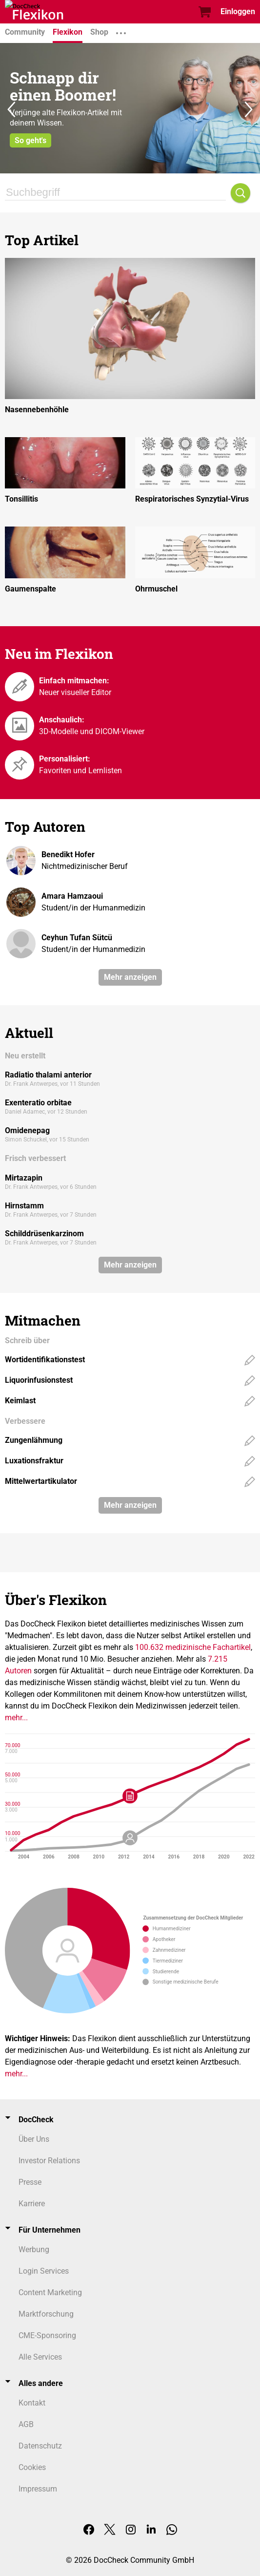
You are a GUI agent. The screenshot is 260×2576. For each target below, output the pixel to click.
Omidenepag (27, 1130)
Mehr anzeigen (130, 977)
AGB (26, 2424)
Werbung (34, 2249)
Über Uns (34, 2139)
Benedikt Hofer (68, 854)
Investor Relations (49, 2160)
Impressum (38, 2488)
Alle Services (40, 2357)
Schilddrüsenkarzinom (44, 1233)
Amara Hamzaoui (72, 896)
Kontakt (32, 2402)
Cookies (32, 2467)
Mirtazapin (23, 1177)
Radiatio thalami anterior (48, 1074)
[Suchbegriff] (115, 193)
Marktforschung (46, 2314)
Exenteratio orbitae (38, 1102)
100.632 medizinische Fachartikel (193, 1647)
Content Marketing (50, 2292)
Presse (30, 2182)
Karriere (32, 2203)
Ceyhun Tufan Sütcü (76, 937)
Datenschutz (40, 2445)
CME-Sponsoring (47, 2335)
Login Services (44, 2271)
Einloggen (237, 11)
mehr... (16, 1717)
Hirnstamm (24, 1205)
